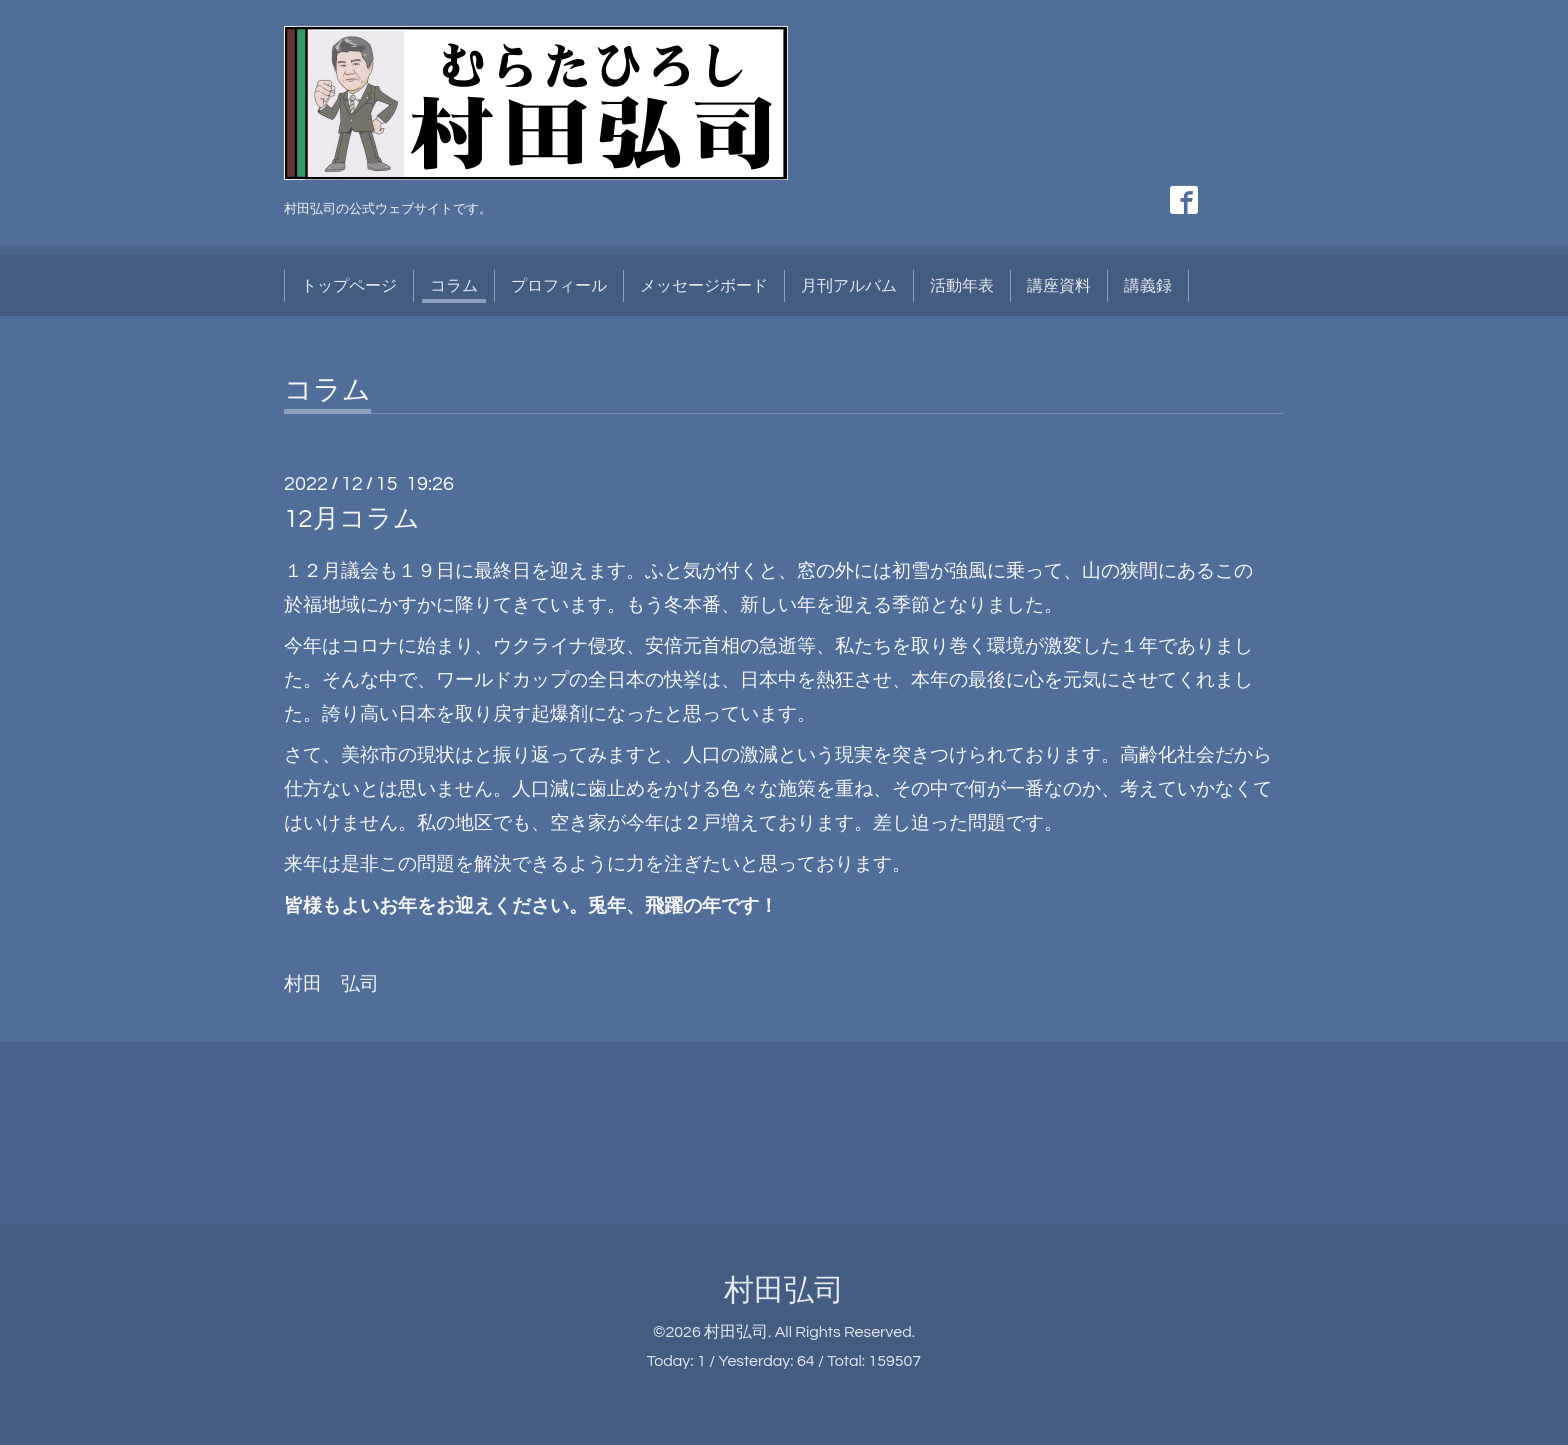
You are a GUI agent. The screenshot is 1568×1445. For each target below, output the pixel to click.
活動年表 (962, 286)
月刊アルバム (849, 286)
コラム (454, 286)
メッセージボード (704, 286)
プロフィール (559, 286)
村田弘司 (784, 1290)
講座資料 (1059, 286)
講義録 (1148, 286)
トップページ (349, 286)
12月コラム (352, 519)
